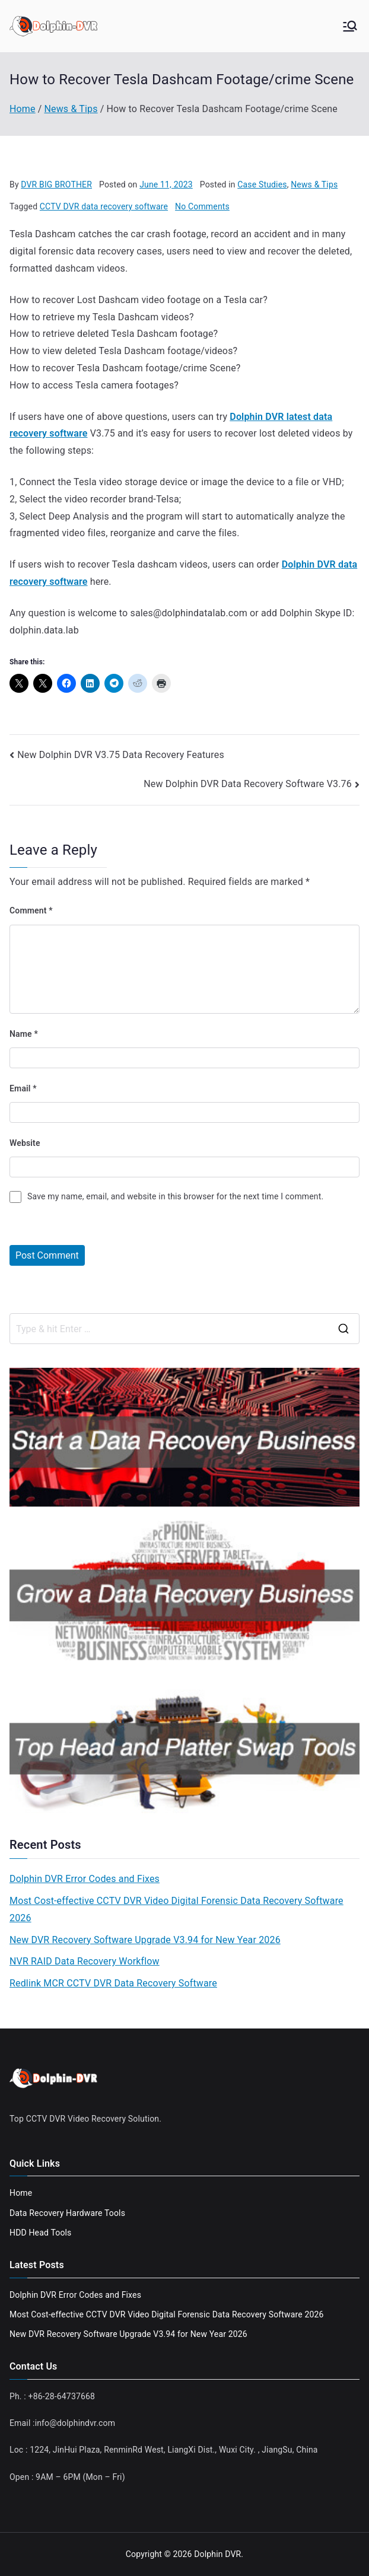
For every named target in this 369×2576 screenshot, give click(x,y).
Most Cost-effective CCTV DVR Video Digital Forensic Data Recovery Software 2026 (176, 1909)
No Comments (202, 206)
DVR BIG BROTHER (56, 184)
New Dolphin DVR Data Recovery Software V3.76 (248, 783)
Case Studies (262, 184)
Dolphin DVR (217, 2554)
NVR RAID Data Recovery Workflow (84, 1961)
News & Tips (314, 184)
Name (23, 1034)
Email (23, 1088)
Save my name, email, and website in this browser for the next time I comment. (175, 1196)
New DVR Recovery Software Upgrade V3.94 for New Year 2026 (145, 1939)
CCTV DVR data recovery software (104, 206)
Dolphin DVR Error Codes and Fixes (84, 1878)
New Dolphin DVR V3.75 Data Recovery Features (120, 754)
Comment (31, 910)
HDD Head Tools (40, 2232)
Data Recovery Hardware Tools (67, 2213)
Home (20, 2193)
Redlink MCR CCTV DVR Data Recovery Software (113, 1983)
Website (24, 1143)
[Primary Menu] (350, 26)
